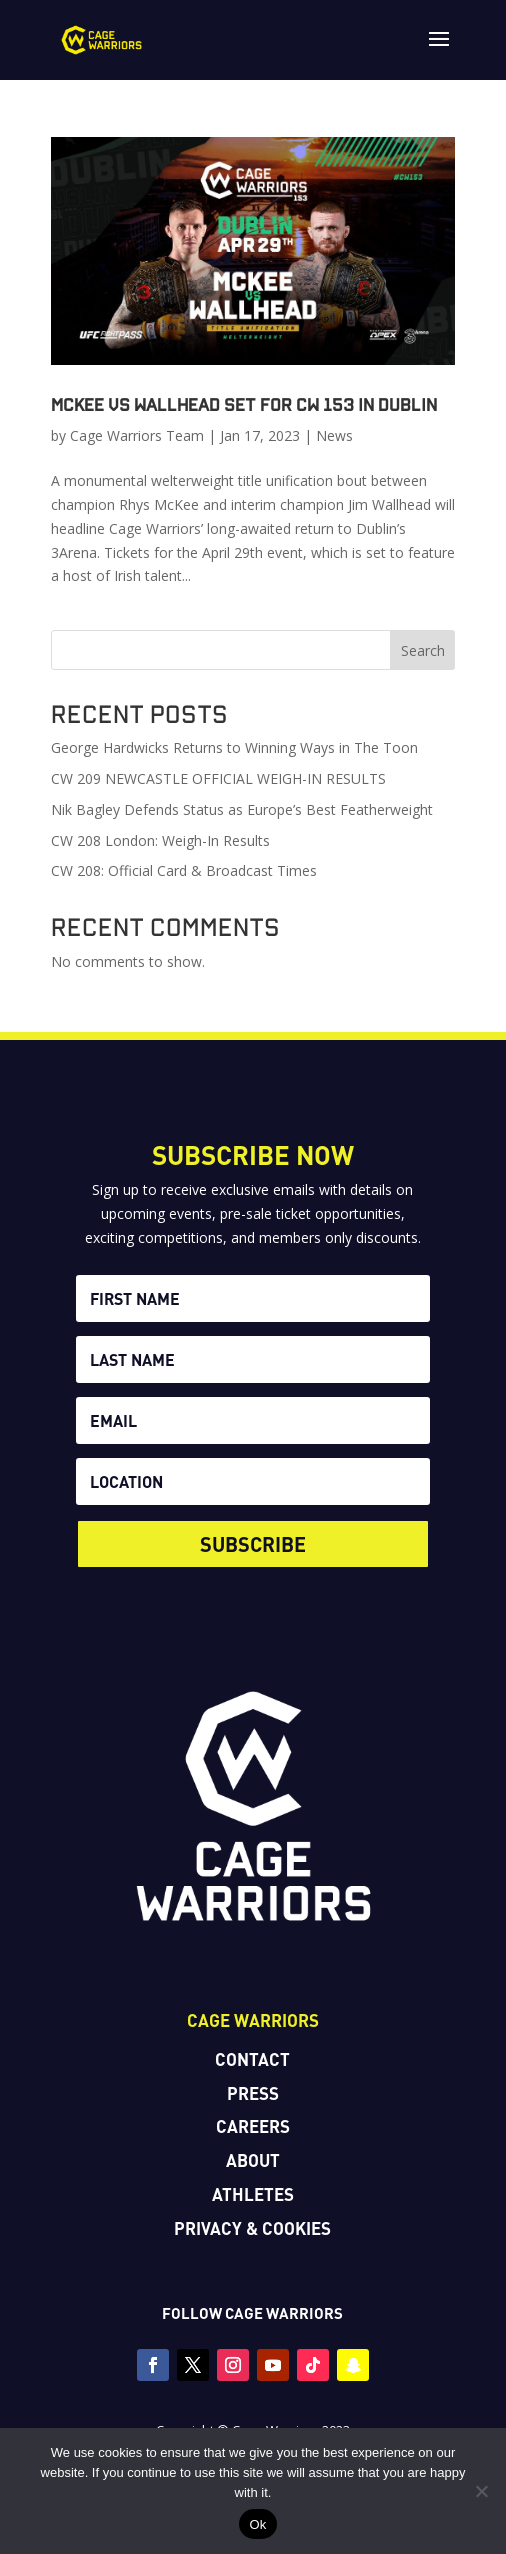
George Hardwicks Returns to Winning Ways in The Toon (234, 747)
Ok (257, 2524)
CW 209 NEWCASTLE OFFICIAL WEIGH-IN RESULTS (218, 778)
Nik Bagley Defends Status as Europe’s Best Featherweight (242, 809)
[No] (481, 2491)
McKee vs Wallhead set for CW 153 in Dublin (244, 404)
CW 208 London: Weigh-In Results (160, 840)
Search (423, 650)
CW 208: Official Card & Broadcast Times (184, 870)
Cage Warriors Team (137, 435)
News (334, 435)
